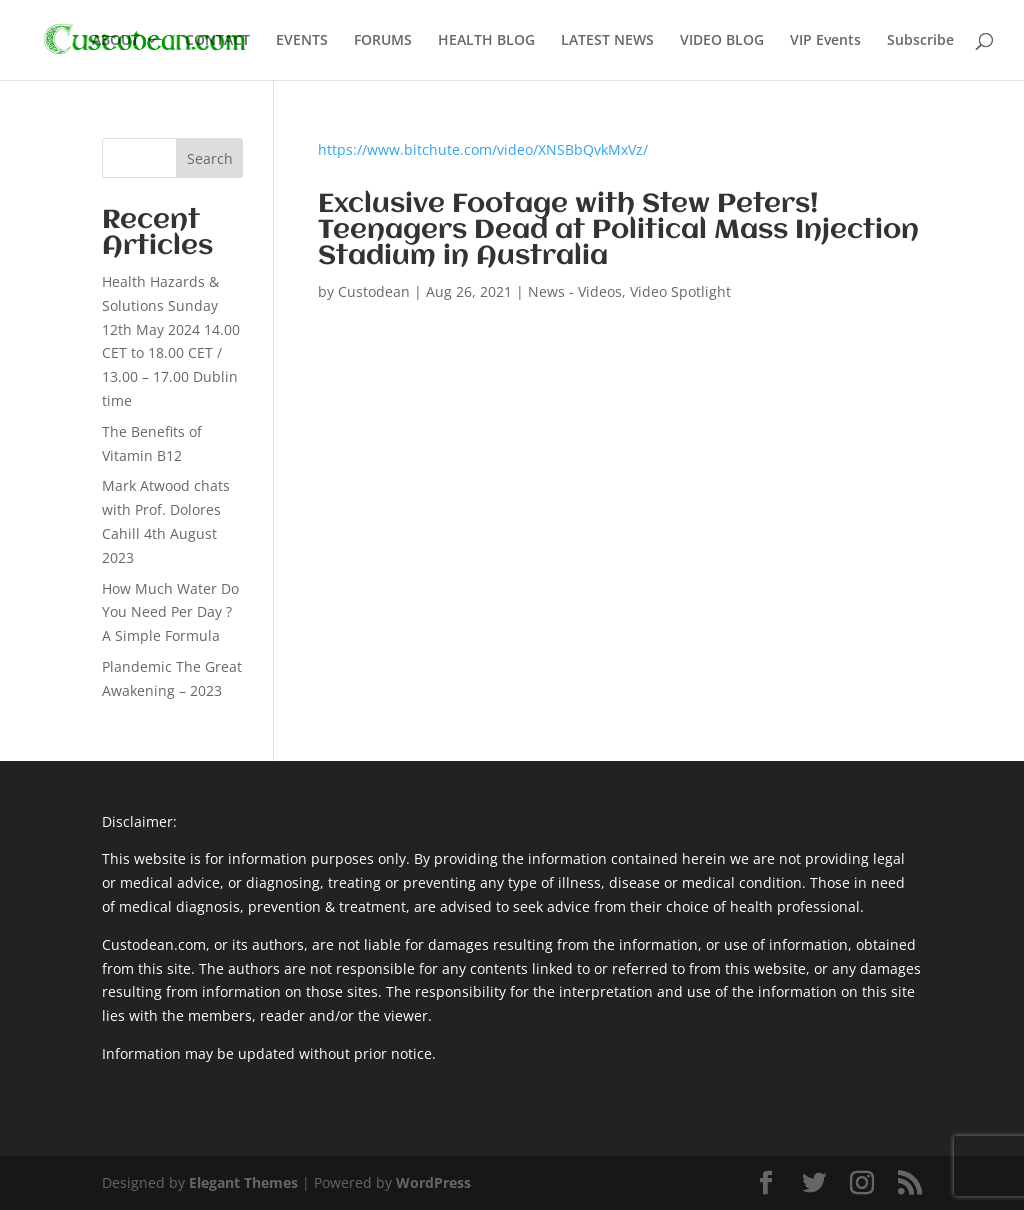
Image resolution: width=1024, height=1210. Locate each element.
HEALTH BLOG (486, 41)
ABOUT (115, 41)
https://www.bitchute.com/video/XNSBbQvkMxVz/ (483, 149)
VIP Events (825, 41)
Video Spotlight (680, 291)
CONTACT (217, 41)
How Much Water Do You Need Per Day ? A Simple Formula (170, 612)
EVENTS (302, 41)
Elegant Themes (243, 1182)
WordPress (433, 1182)
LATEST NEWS (607, 41)
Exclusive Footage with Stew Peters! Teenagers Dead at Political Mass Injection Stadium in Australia (618, 231)
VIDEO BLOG (722, 41)
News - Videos (575, 291)
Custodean (374, 291)
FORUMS (383, 41)
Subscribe (920, 41)
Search (210, 158)
